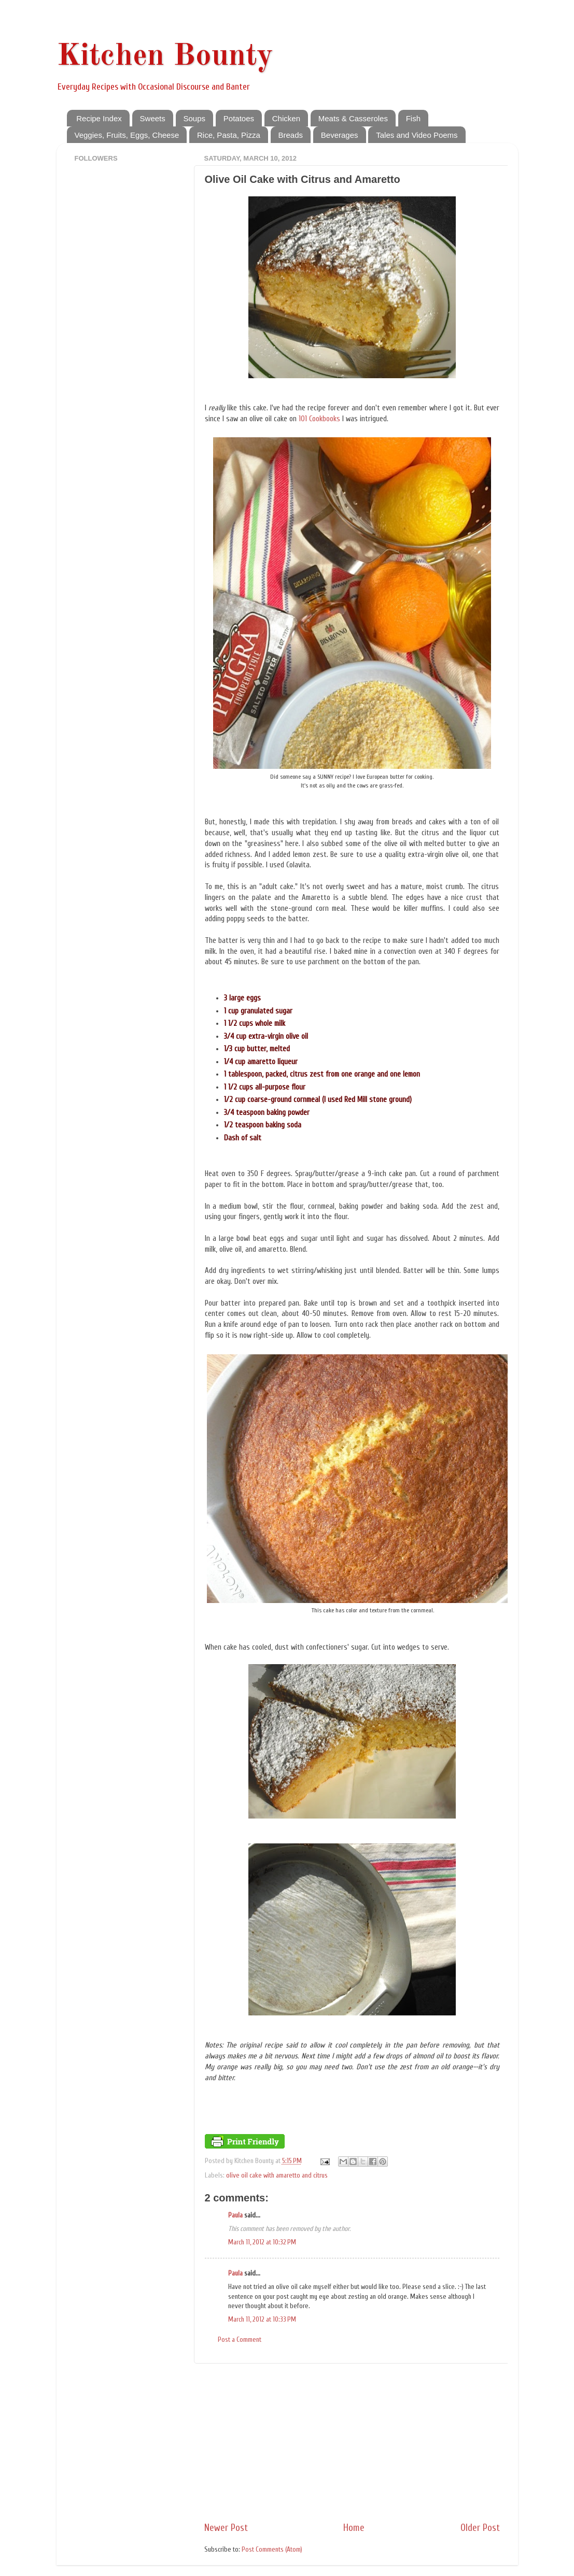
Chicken (286, 118)
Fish (413, 118)
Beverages (339, 135)
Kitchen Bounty (165, 56)
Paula (235, 2215)
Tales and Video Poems (416, 135)
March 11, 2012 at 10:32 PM (262, 2242)
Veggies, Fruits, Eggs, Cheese (127, 135)
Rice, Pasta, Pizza (228, 135)
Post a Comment (239, 2340)
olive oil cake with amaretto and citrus (277, 2175)
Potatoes (238, 118)
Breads (290, 135)
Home (354, 2528)
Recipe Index (99, 118)
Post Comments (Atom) (272, 2549)
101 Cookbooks (319, 418)
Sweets (152, 118)
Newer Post (226, 2528)
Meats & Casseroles (353, 118)
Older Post (480, 2528)
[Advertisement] (352, 2442)
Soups (195, 118)
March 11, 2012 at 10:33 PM (262, 2319)
